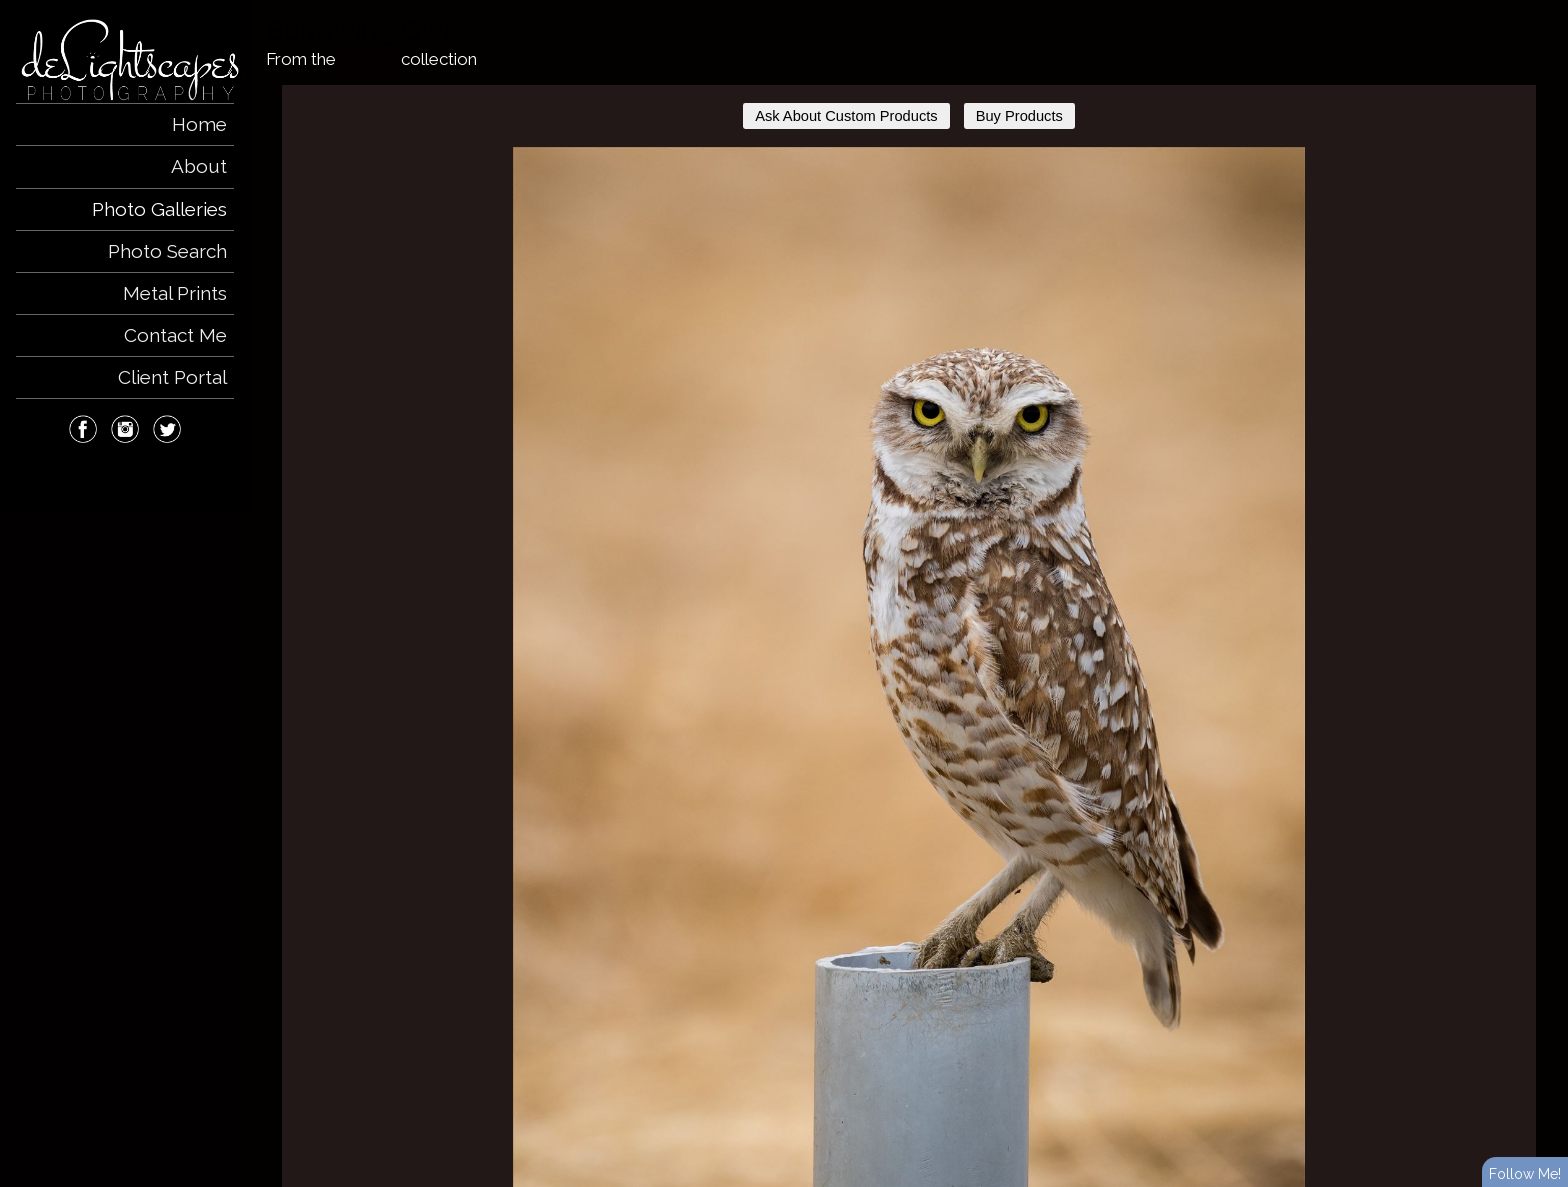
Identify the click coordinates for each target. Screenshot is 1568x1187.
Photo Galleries (159, 209)
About (199, 166)
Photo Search (167, 251)
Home (199, 124)
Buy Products (1019, 116)
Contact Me (175, 335)
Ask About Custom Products (846, 116)
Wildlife (368, 59)
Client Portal (172, 377)
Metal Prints (175, 293)
